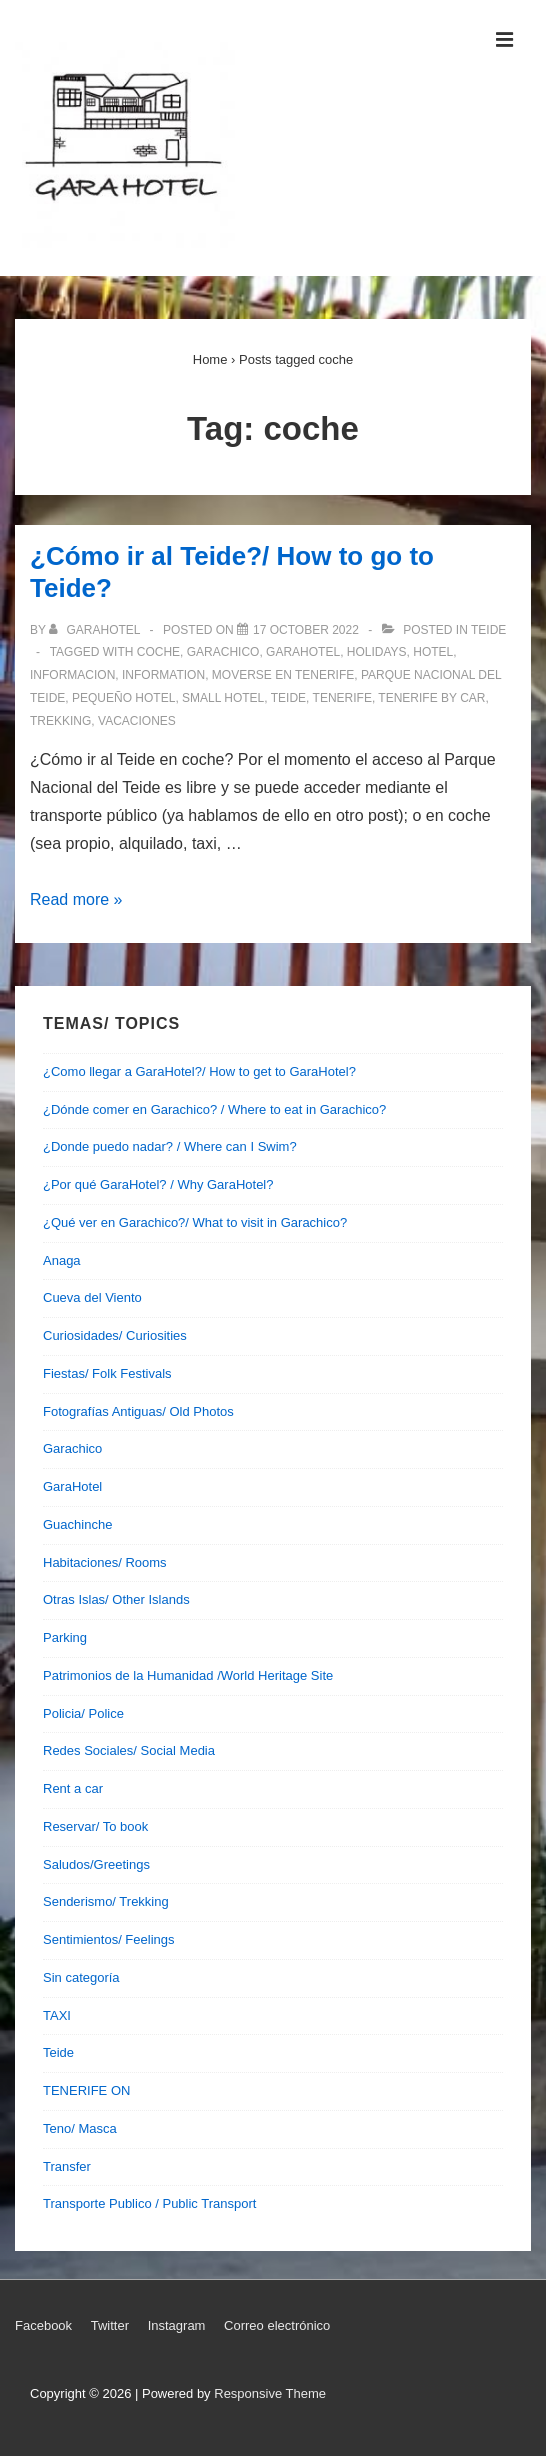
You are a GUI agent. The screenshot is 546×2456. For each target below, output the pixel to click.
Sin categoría (81, 1977)
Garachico (72, 1448)
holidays (377, 652)
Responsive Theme (270, 2393)
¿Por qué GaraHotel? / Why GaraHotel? (158, 1184)
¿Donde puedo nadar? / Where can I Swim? (170, 1146)
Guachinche (77, 1524)
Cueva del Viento (92, 1297)
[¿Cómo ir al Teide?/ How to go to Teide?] (306, 630)
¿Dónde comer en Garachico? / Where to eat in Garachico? (214, 1109)
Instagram (177, 2325)
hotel (433, 652)
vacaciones (137, 721)
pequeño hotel (123, 698)
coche (158, 652)
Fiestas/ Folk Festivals (107, 1373)
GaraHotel (72, 1486)
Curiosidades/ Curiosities (115, 1335)
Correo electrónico (277, 2325)
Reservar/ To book (95, 1826)
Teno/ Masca (80, 2128)
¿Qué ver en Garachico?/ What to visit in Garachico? (195, 1222)
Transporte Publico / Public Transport (149, 2203)
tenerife (342, 698)
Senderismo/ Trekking (106, 1901)
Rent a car (73, 1788)
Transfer (67, 2166)
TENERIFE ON (86, 2090)
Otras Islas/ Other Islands (116, 1599)
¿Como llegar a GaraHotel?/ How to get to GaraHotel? (199, 1071)
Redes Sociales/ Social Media (129, 1750)
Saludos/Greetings (96, 1864)
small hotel (223, 698)
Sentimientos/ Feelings (109, 1939)
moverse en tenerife (283, 675)
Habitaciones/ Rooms (105, 1562)
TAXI (57, 2015)
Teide (488, 630)
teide (288, 698)
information (163, 675)
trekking (60, 721)
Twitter (110, 2325)
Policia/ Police (83, 1713)
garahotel (303, 652)
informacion (72, 675)
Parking (65, 1637)
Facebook (43, 2325)
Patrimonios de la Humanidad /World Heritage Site (188, 1675)
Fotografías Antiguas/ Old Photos (138, 1411)
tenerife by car (431, 698)
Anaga (62, 1260)
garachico (223, 652)
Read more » (76, 899)
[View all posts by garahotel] (96, 630)
